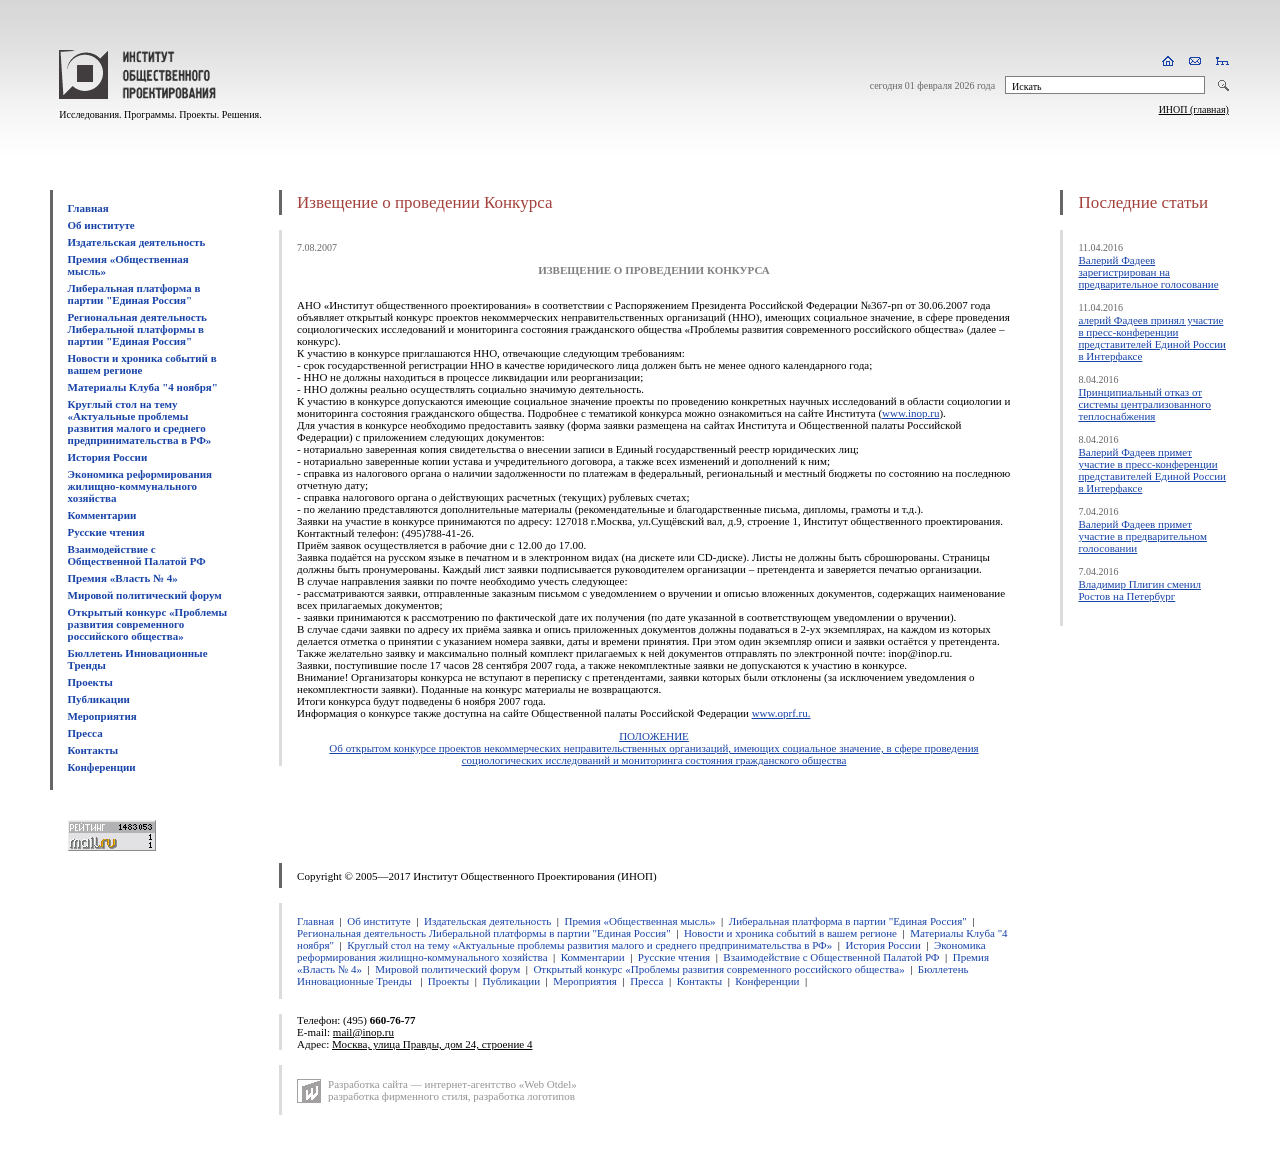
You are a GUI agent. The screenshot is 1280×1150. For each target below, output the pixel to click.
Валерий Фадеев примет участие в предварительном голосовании (1142, 536)
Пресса (85, 733)
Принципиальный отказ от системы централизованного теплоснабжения (1144, 404)
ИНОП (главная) (1194, 109)
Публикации (99, 699)
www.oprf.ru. (781, 713)
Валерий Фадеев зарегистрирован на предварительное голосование (1148, 272)
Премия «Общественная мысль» (639, 921)
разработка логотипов (524, 1096)
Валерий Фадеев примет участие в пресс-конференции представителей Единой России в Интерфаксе (1152, 470)
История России (108, 457)
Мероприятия (102, 716)
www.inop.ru (910, 413)
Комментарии (102, 515)
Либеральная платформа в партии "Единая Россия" (134, 294)
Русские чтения (106, 532)
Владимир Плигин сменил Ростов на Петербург (1139, 590)
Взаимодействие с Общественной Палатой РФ (137, 555)
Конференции (102, 767)
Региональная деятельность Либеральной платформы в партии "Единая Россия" (137, 329)
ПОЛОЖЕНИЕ (654, 736)
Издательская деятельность (137, 242)
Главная (88, 208)
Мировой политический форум (145, 595)
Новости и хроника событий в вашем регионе (142, 364)
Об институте (101, 225)
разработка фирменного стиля (398, 1096)
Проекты (90, 682)
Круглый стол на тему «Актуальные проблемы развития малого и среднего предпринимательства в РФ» (140, 422)
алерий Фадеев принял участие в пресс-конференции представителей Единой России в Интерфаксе (1152, 338)
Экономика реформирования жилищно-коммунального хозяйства (140, 486)
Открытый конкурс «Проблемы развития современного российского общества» (148, 624)
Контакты (93, 750)
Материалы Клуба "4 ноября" (143, 387)
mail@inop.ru (363, 1032)
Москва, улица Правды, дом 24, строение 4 (432, 1044)
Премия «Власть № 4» (123, 578)
